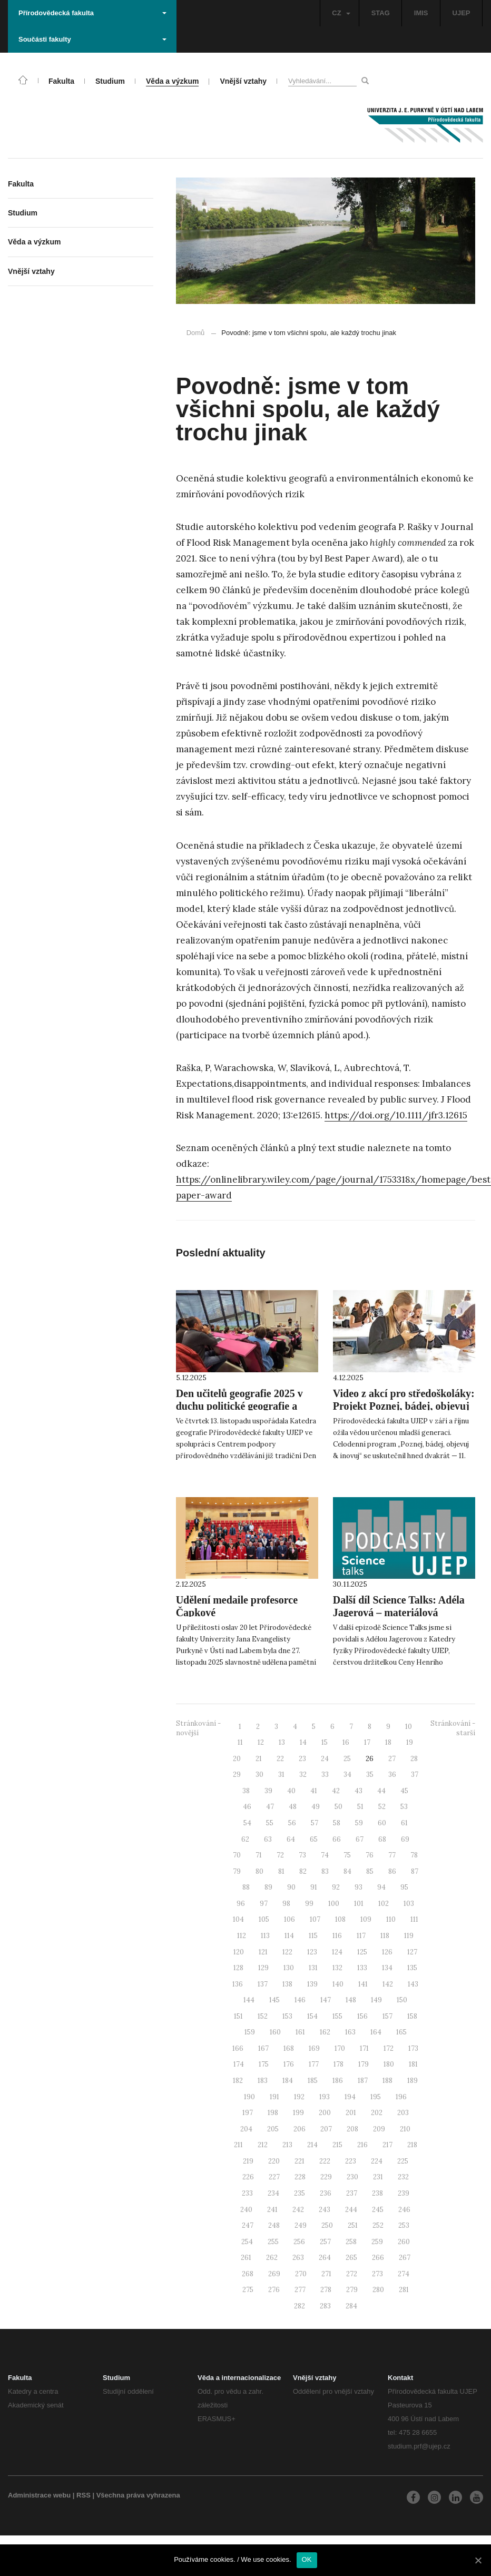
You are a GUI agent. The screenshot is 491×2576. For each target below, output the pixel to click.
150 (402, 1999)
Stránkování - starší (452, 1728)
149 (376, 1999)
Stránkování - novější (198, 1728)
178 (338, 2064)
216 (362, 2144)
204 (246, 2129)
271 (326, 2273)
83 (325, 1871)
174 (238, 2064)
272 (351, 2273)
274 (403, 2273)
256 (299, 2241)
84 (347, 1871)
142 (387, 1984)
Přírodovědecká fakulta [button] (92, 13)
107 (315, 1919)
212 (263, 2144)
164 (375, 2032)
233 (247, 2193)
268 (247, 2273)
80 (259, 1871)
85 (370, 1871)
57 (314, 1822)
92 (336, 1887)
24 (325, 1758)
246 (404, 2209)
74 (325, 1855)
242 (298, 2209)
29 (237, 1774)
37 (414, 1774)
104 (238, 1919)
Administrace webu (39, 2495)
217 (387, 2144)
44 (381, 1790)
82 (303, 1871)
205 (273, 2129)
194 (350, 2096)
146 (300, 1999)
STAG (380, 13)
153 (287, 2016)
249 (300, 2225)
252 (378, 2225)
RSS (83, 2495)
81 (281, 1871)
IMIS (421, 13)
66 (336, 1839)
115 (313, 1935)
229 (326, 2176)
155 (337, 2016)
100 (333, 1903)
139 (312, 1984)
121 (263, 1952)
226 (248, 2176)
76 (370, 1855)
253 (403, 2225)
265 (351, 2257)
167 (263, 2048)
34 (347, 1774)
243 (324, 2209)
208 (352, 2129)
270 (301, 2273)
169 (314, 2048)
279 (352, 2289)
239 (403, 2193)
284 (351, 2306)
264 (325, 2257)
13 (282, 1742)
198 (273, 2112)
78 (414, 1855)
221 (299, 2161)
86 (392, 1871)
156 (362, 2016)
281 (404, 2289)
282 (299, 2306)
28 (414, 1758)
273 (377, 2273)
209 (379, 2129)
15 (324, 1742)
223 (350, 2161)
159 (249, 2032)
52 (382, 1806)
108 (340, 1919)
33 (325, 1774)
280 (378, 2289)
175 (264, 2064)
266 (378, 2257)
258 (351, 2241)
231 (378, 2176)
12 (261, 1742)
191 (274, 2096)
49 (315, 1806)
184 (287, 2080)
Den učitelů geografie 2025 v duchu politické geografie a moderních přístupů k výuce (239, 1406)
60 (382, 1822)
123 (312, 1952)
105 (264, 1919)
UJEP (461, 13)
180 (389, 2064)
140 (337, 1984)
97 (264, 1903)
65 (314, 1839)
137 (263, 1984)
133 (362, 1967)
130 (288, 1967)
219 (248, 2161)
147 (325, 1999)
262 (272, 2257)
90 (291, 1887)
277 (300, 2289)
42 (336, 1790)
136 (237, 1984)
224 (376, 2161)
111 (414, 1919)
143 (413, 1984)
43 (358, 1790)
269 (274, 2273)
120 (238, 1952)
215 (337, 2144)
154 (312, 2016)
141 (363, 1984)
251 (353, 2225)
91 (313, 1887)
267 (404, 2257)
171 (364, 2048)
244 (351, 2209)
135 (412, 1967)
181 (413, 2064)
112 (241, 1935)
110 (391, 1919)
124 (337, 1952)
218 (412, 2144)
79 (237, 1871)
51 (360, 1806)
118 (384, 1935)
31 (281, 1774)
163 (350, 2032)
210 (405, 2129)
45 (404, 1790)
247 (247, 2225)
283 (325, 2306)
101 (359, 1903)
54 (247, 1822)
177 (314, 2064)
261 (246, 2257)
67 (360, 1839)
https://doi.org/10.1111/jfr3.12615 (396, 1115)
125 (362, 1952)
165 (401, 2032)
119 (409, 1935)
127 (412, 1952)
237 (351, 2193)
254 (247, 2241)
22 (280, 1758)
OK (307, 2559)
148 (351, 1999)
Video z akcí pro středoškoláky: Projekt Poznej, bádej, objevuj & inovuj (404, 1406)
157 (387, 2016)
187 (363, 2080)
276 (274, 2289)
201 (351, 2112)
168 (288, 2048)
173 (413, 2048)
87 (414, 1871)
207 (326, 2129)
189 (412, 2080)
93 (358, 1887)
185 (313, 2080)
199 (298, 2112)
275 (247, 2289)
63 (268, 1839)
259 (377, 2241)
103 (409, 1903)
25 (347, 1758)
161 (300, 2032)
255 (273, 2241)
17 (367, 1742)
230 (352, 2176)
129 (263, 1967)
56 (292, 1822)
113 (265, 1935)
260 (404, 2241)
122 (287, 1952)
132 (337, 1967)
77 (392, 1855)
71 (259, 1855)
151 (238, 2016)
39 (268, 1790)
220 (274, 2161)
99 (309, 1903)
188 (387, 2080)
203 (403, 2112)
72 (280, 1855)
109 (365, 1919)
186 (337, 2080)
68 (382, 1839)
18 (388, 1742)
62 (245, 1839)
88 (246, 1887)
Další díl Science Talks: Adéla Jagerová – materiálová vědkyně (399, 1612)
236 (325, 2193)
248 (274, 2225)
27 (392, 1758)
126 (387, 1952)
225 (402, 2161)
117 (361, 1935)
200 (325, 2112)
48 (293, 1806)
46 (247, 1806)
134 (387, 1967)
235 (299, 2193)
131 (313, 1967)
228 (300, 2176)
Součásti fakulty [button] (92, 39)
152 (263, 2016)
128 (238, 1967)
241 (272, 2209)
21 (259, 1758)
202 (376, 2112)
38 (246, 1790)
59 (359, 1822)
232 (403, 2176)
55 (269, 1822)
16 (345, 1742)
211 (238, 2144)
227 (274, 2176)
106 (289, 1919)
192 (299, 2096)
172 (389, 2048)
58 (336, 1822)
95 (404, 1887)
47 (270, 1806)
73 (302, 1855)
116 (337, 1935)
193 (324, 2096)
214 (312, 2144)
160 (275, 2032)
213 (287, 2144)
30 (259, 1774)
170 (340, 2048)
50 (338, 1806)
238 (377, 2193)
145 (274, 1999)
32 (303, 1774)
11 (240, 1742)
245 (378, 2209)
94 (381, 1887)
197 (247, 2112)
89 (268, 1887)
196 (401, 2096)
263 (298, 2257)
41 (313, 1790)
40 (291, 1790)
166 (237, 2048)
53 (404, 1806)
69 (405, 1839)
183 (263, 2080)
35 (370, 1774)
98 (286, 1903)
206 (299, 2129)
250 (327, 2225)
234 (273, 2193)
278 (325, 2289)
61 (404, 1822)
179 (363, 2064)
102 (383, 1903)
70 (237, 1855)
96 (241, 1903)
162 (325, 2032)
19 (409, 1742)
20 (237, 1758)
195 (375, 2096)
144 (248, 1999)
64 (291, 1839)
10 (408, 1726)
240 (246, 2209)
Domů (195, 333)
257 (325, 2241)
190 (249, 2096)
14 (303, 1742)
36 (392, 1774)
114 (289, 1935)
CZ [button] (341, 13)
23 (302, 1758)
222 (324, 2161)
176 (288, 2064)
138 (287, 1984)
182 (238, 2080)
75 (347, 1855)
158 (412, 2016)
